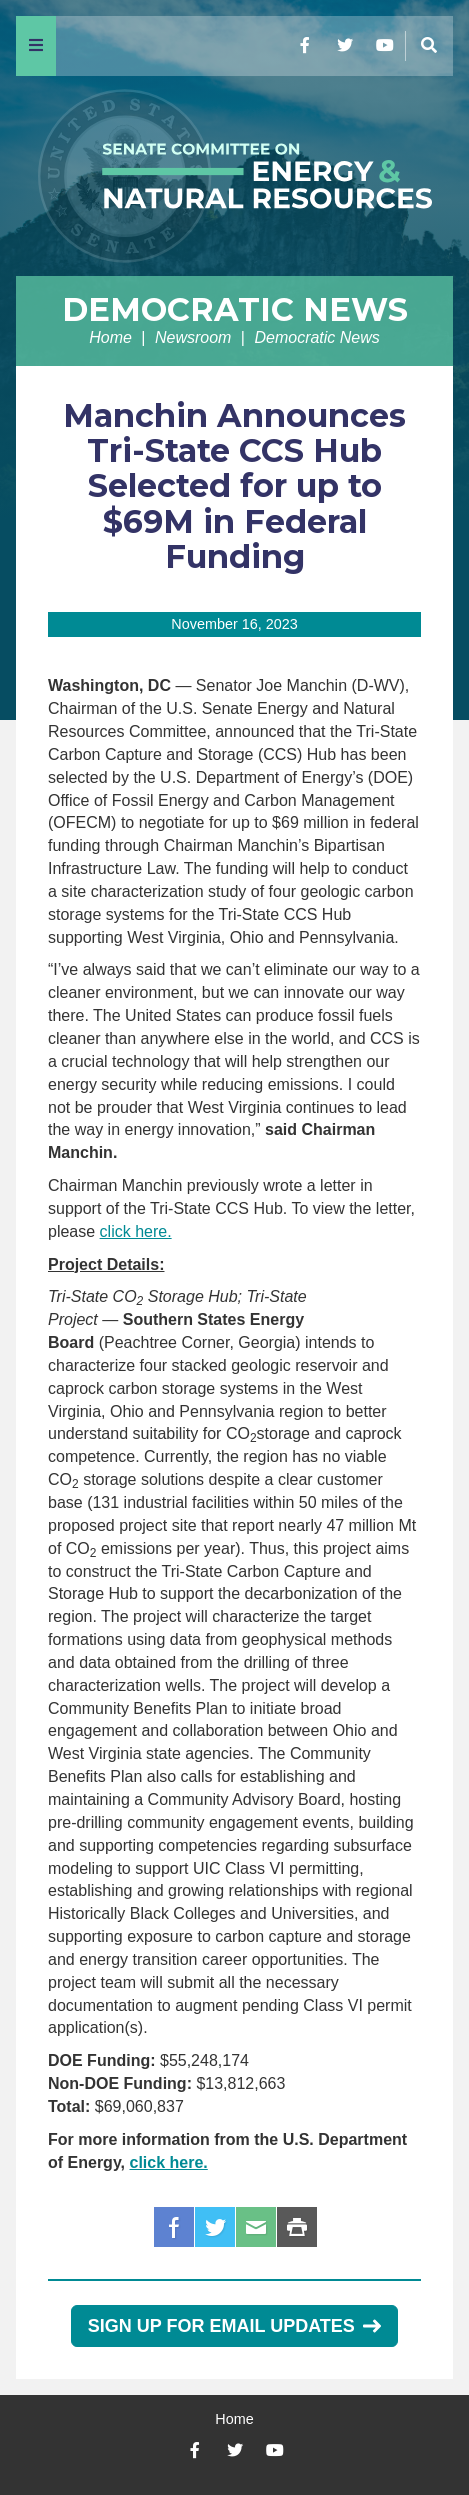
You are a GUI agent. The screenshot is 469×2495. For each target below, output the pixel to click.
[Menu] (36, 46)
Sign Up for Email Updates (234, 2326)
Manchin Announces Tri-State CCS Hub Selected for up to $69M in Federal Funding (234, 486)
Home (110, 337)
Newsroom (193, 337)
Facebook (174, 2227)
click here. (136, 1231)
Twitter (215, 2227)
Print (297, 2227)
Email (256, 2227)
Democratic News (235, 309)
